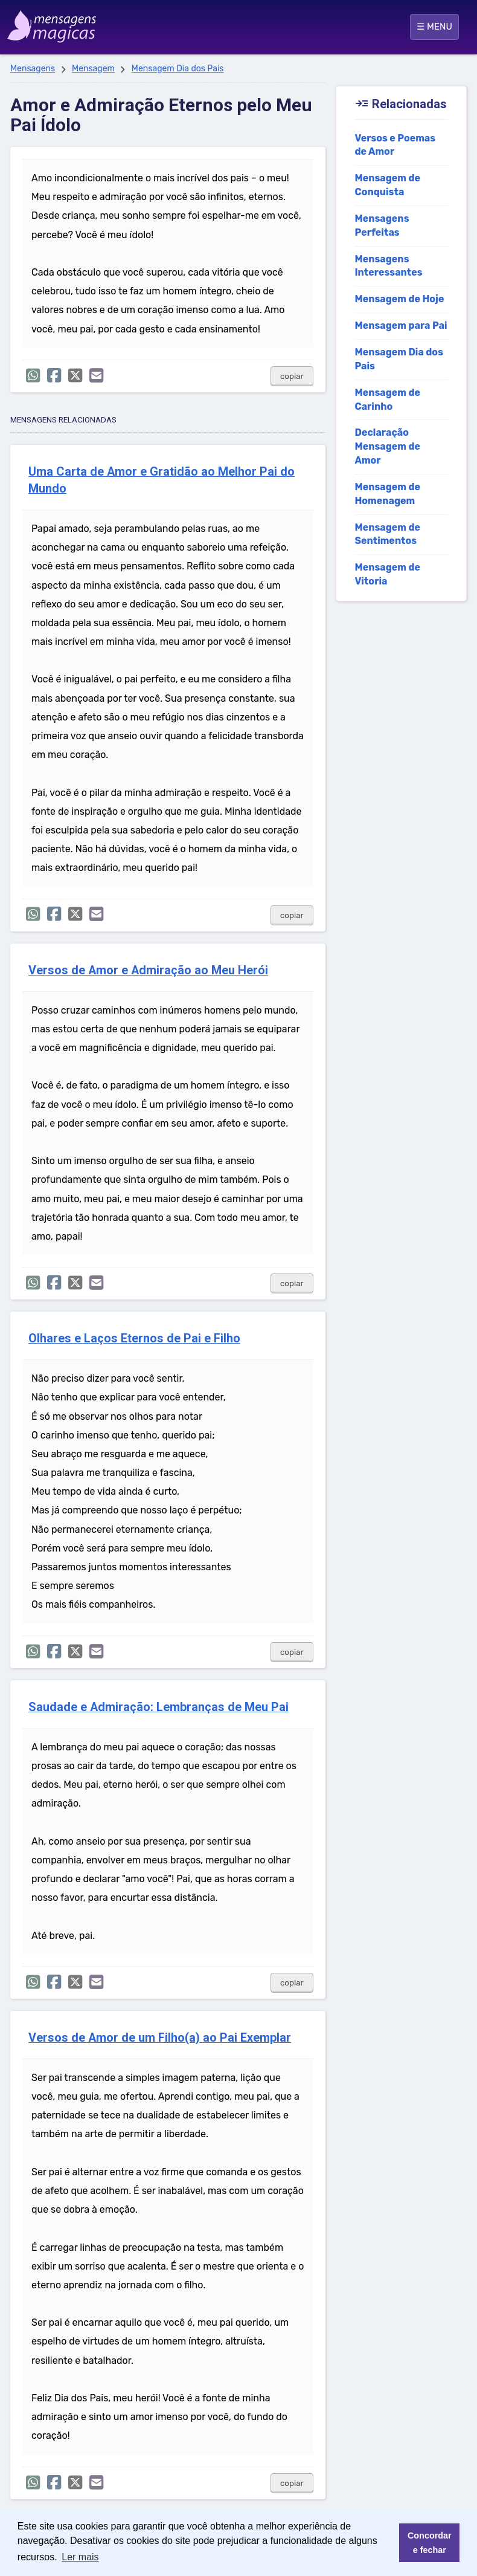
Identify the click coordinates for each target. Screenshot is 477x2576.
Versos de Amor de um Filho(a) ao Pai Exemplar (159, 2038)
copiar (292, 376)
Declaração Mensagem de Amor (387, 446)
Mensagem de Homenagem (387, 493)
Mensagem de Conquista (387, 185)
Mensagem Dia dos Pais (178, 68)
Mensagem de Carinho (387, 399)
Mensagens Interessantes (388, 266)
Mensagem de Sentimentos (387, 534)
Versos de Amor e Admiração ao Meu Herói (148, 970)
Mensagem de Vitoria (387, 574)
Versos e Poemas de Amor (394, 145)
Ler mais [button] (80, 2557)
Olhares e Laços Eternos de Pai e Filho (134, 1338)
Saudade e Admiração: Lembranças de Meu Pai (158, 1707)
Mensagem (93, 68)
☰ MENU (434, 26)
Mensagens (32, 68)
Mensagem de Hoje (399, 299)
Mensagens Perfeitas (381, 225)
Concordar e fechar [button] (430, 2543)
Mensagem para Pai (400, 325)
